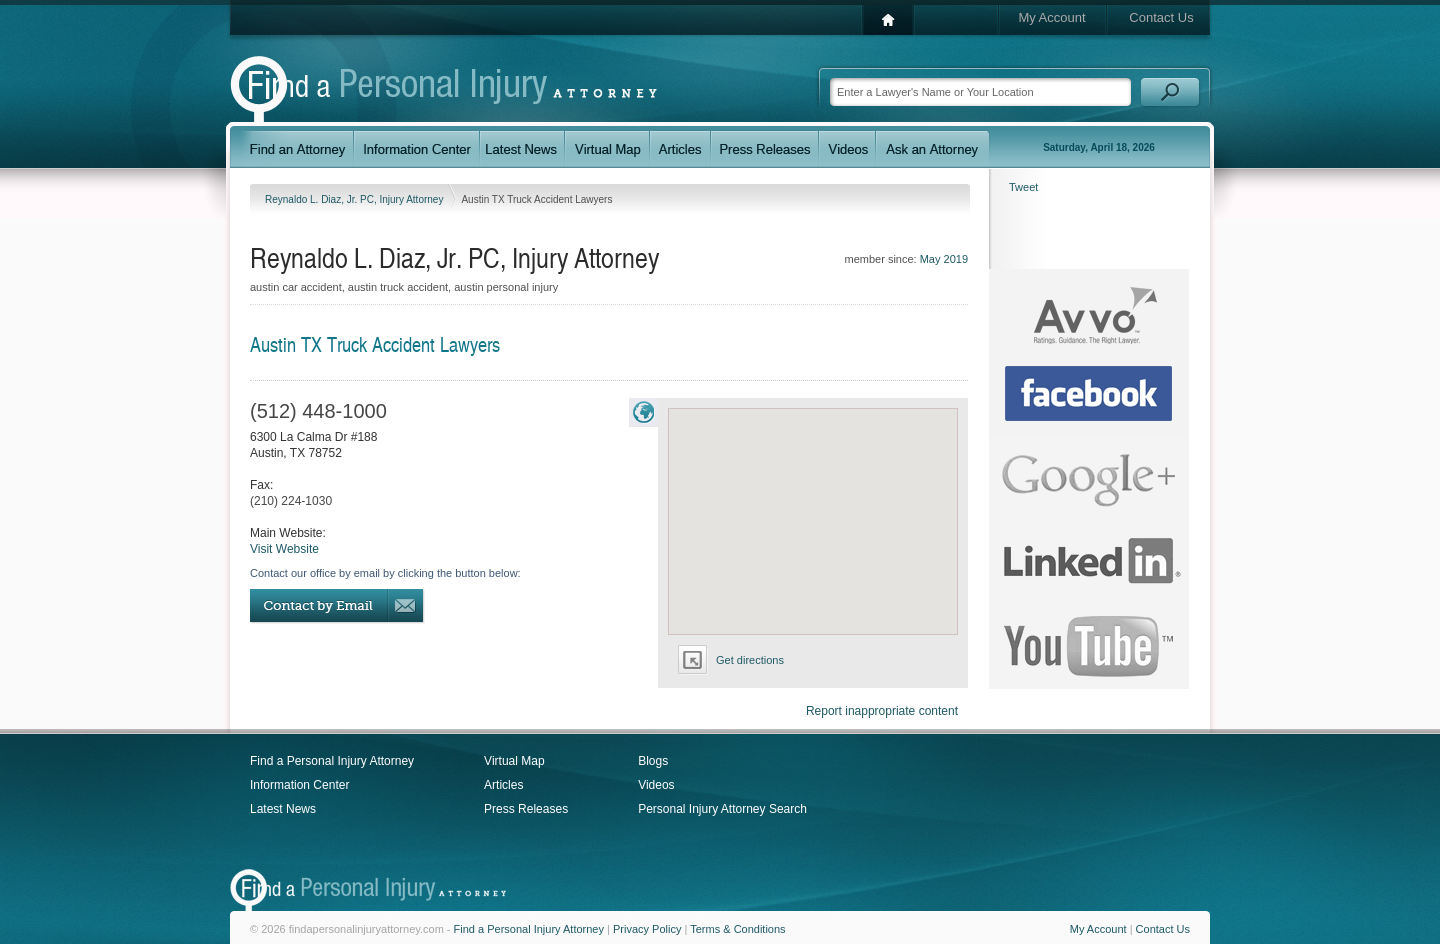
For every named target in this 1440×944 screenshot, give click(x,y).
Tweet (1023, 187)
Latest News (283, 809)
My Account (1051, 17)
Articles (503, 785)
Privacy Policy (647, 929)
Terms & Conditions (737, 929)
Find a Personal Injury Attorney (332, 761)
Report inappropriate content (882, 711)
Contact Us (1161, 17)
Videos (656, 785)
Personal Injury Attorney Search (722, 809)
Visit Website (284, 549)
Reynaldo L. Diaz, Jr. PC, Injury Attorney (355, 199)
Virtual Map (514, 761)
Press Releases (526, 809)
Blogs (653, 761)
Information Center (299, 785)
